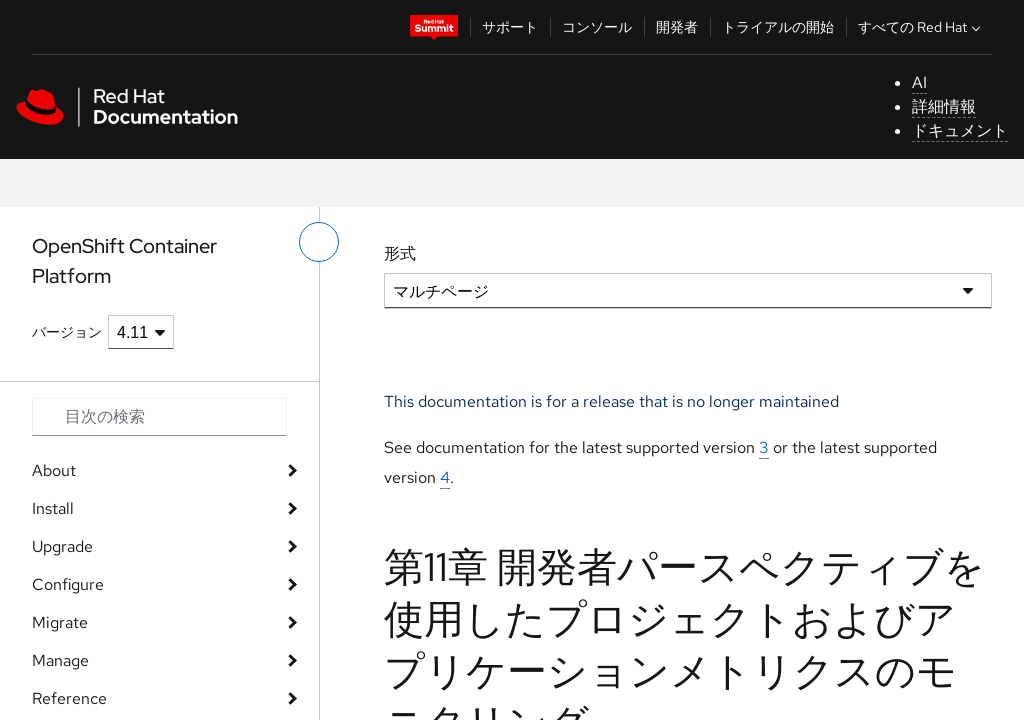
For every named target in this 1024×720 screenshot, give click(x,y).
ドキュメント (960, 130)
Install (53, 508)
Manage (60, 660)
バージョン (67, 332)
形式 (400, 253)
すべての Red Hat (921, 27)
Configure (68, 584)
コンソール (597, 27)
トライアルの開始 (778, 27)
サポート (510, 27)
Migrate (60, 622)
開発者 (677, 27)
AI (919, 82)
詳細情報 (944, 106)
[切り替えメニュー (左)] (319, 242)
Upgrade (62, 546)
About (54, 470)
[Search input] (159, 417)
